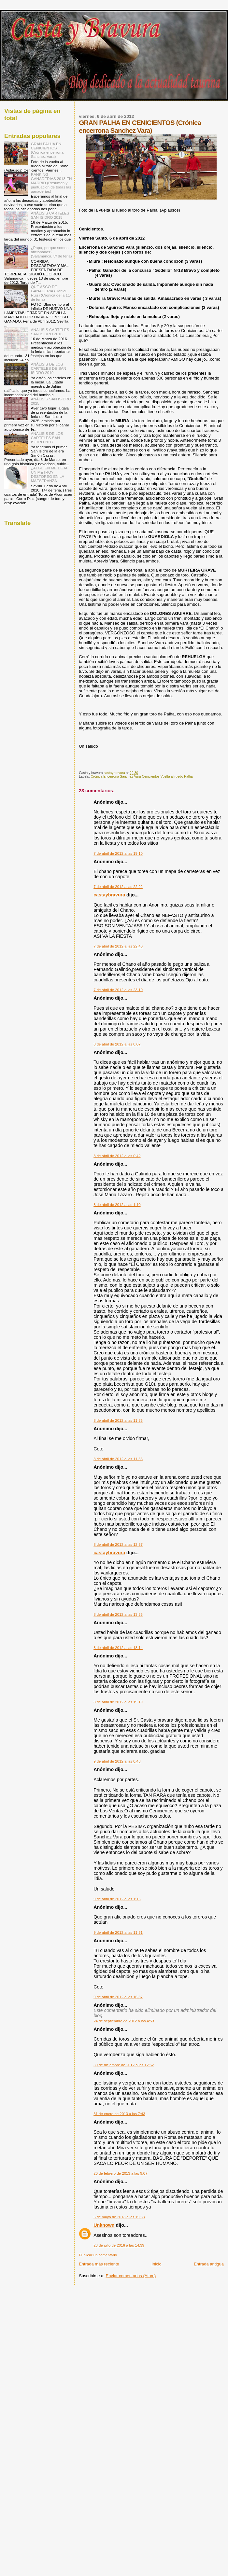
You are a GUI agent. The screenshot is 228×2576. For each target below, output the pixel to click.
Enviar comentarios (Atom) (131, 2275)
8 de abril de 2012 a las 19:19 (118, 1702)
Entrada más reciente (99, 2264)
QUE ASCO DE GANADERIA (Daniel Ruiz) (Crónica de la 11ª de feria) (51, 292)
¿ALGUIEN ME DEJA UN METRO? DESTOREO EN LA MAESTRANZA (49, 474)
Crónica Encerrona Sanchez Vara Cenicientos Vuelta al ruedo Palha (142, 776)
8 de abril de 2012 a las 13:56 (118, 1614)
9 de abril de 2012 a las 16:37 (118, 1997)
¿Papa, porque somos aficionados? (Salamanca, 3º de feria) (51, 251)
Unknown (103, 2225)
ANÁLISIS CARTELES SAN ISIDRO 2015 (50, 215)
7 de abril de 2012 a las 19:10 (118, 853)
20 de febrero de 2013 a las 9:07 (120, 2173)
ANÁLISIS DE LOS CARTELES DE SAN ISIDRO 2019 (48, 368)
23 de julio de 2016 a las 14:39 (118, 2245)
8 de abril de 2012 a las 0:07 (116, 1044)
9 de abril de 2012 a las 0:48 (116, 1761)
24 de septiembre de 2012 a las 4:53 (123, 2021)
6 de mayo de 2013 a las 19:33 (119, 2217)
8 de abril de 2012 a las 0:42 (116, 1156)
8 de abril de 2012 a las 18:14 (118, 1648)
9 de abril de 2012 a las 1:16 (116, 1899)
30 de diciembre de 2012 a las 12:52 (123, 2065)
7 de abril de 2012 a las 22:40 (118, 946)
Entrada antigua (209, 2264)
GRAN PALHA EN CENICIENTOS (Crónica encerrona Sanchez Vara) (47, 150)
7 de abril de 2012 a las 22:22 (118, 887)
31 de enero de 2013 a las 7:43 (119, 2114)
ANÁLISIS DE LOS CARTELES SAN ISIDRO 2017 (47, 437)
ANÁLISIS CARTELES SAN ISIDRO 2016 (50, 331)
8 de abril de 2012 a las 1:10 (116, 1205)
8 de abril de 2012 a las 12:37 (118, 1544)
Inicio (156, 2264)
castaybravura (109, 894)
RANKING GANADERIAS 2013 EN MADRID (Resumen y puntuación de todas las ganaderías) (51, 182)
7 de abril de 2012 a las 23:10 (118, 990)
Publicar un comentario (98, 2255)
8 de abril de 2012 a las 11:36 (118, 1420)
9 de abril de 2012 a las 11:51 (118, 1932)
